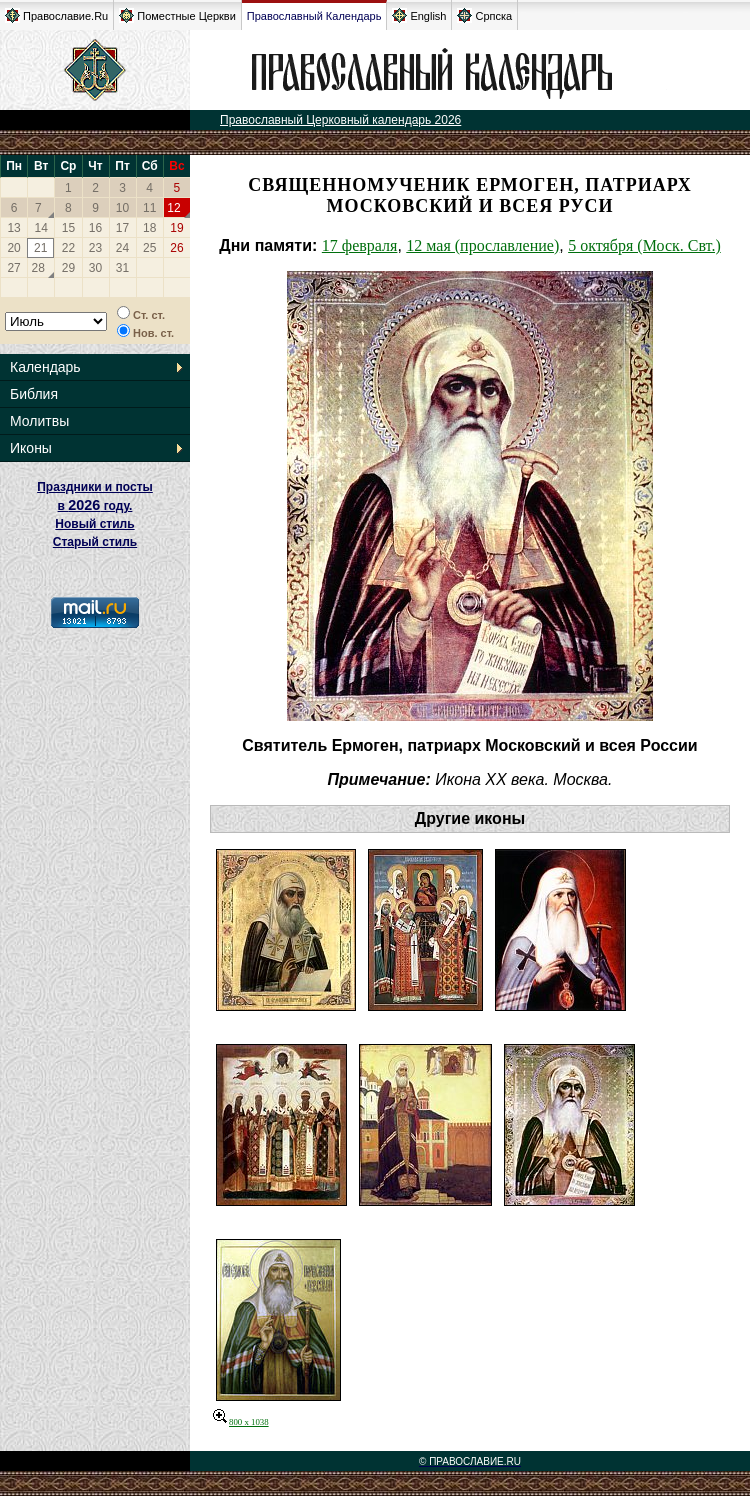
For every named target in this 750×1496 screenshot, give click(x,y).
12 (173, 208)
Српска (484, 15)
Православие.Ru (56, 15)
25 (149, 248)
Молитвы (39, 421)
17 (122, 228)
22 (68, 248)
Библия (34, 394)
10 (122, 208)
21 (40, 248)
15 (68, 228)
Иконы (31, 448)
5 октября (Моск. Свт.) (644, 245)
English (419, 15)
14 (41, 228)
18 (149, 228)
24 (122, 248)
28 (38, 268)
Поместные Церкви (177, 15)
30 (95, 268)
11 (149, 208)
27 (13, 268)
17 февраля (360, 245)
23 (95, 248)
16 (95, 228)
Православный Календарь (314, 16)
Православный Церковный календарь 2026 (340, 120)
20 (13, 248)
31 (122, 268)
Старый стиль (95, 542)
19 (176, 228)
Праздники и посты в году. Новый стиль (95, 505)
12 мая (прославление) (482, 245)
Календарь (45, 367)
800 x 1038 (241, 1422)
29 (68, 268)
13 (13, 228)
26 (176, 248)
